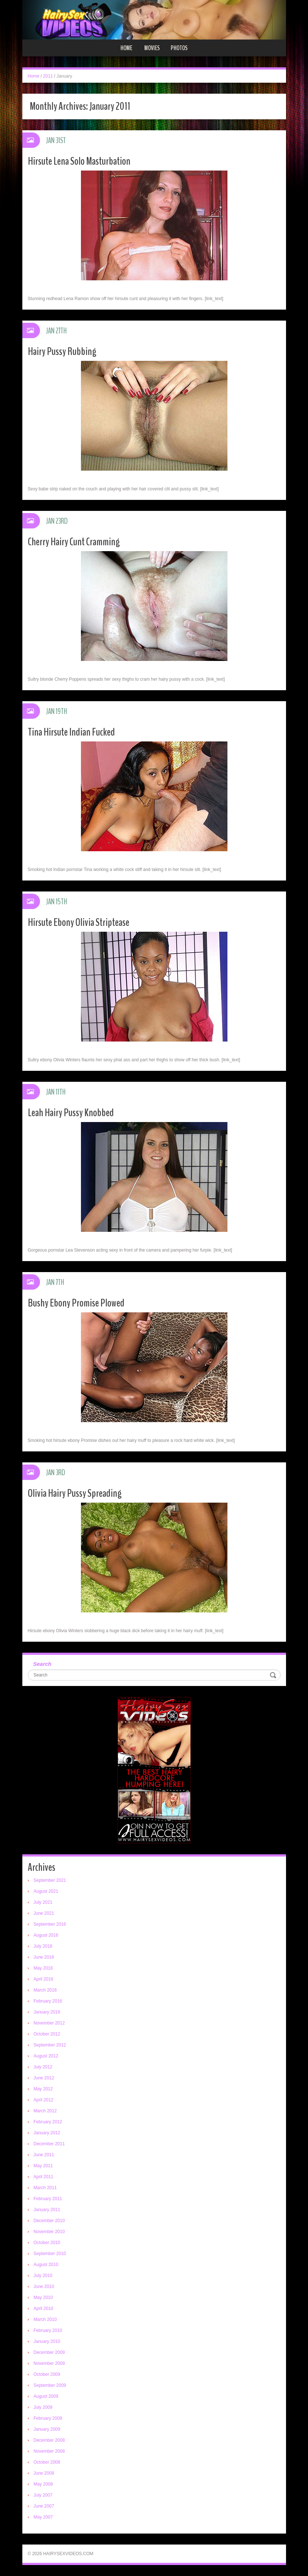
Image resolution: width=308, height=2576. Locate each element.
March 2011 (45, 2187)
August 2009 (46, 2396)
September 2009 (50, 2385)
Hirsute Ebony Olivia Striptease (78, 922)
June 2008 (44, 2473)
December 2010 (49, 2220)
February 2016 (48, 2001)
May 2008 (43, 2484)
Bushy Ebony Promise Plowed (76, 1303)
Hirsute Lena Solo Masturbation (79, 161)
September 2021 (50, 1880)
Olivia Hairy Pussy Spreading (75, 1493)
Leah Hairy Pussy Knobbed (71, 1112)
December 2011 (49, 2143)
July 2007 (43, 2495)
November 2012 (49, 2023)
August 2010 (46, 2264)
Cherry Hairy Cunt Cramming (74, 541)
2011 (48, 76)
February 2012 (48, 2121)
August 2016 (46, 1935)
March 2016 (45, 1990)
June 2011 (44, 2154)
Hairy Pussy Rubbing (62, 351)
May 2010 (43, 2297)
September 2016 (50, 1924)
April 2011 (43, 2176)
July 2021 (43, 1902)
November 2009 (49, 2363)
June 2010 (44, 2286)
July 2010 (43, 2275)
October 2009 (47, 2374)
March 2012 (45, 2110)
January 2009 (47, 2429)
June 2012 (44, 2077)
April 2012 (43, 2099)
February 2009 (48, 2418)
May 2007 (43, 2517)
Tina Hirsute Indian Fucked (71, 732)
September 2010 (50, 2253)
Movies (152, 48)
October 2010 (47, 2242)
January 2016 (47, 2012)
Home (126, 48)
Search (42, 1664)
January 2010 (47, 2341)
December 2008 (49, 2440)
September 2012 (50, 2045)
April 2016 (43, 1979)
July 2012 (43, 2067)
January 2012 (47, 2132)
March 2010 (45, 2319)
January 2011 (47, 2209)
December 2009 (49, 2352)
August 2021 (46, 1891)
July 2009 (43, 2407)
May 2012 (43, 2088)
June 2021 (44, 1913)
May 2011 (43, 2165)
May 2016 (43, 1968)
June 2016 (44, 1957)
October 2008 (47, 2462)
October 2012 (47, 2034)
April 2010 (43, 2308)
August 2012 (46, 2056)
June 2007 (44, 2506)
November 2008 (49, 2451)
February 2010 (48, 2330)
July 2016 (43, 1946)
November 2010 (49, 2231)
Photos (179, 48)
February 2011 (48, 2198)
